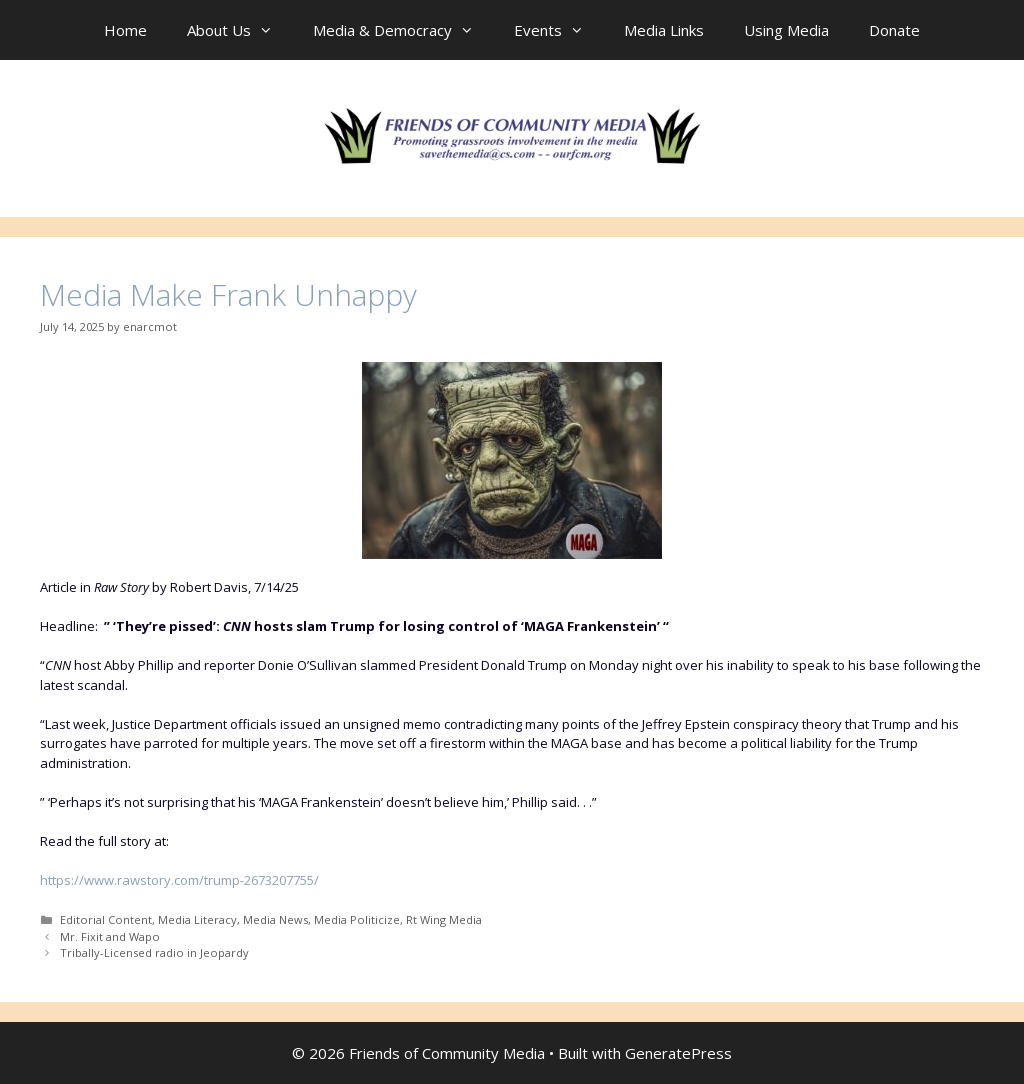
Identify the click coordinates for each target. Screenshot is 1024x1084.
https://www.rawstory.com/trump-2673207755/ (179, 880)
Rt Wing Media (444, 919)
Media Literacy (197, 919)
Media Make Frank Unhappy (228, 294)
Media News (275, 919)
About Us (240, 30)
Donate (894, 30)
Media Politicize (357, 919)
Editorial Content (106, 919)
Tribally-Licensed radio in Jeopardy (154, 952)
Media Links (664, 30)
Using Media (786, 30)
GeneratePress (678, 1053)
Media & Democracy (403, 30)
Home (125, 30)
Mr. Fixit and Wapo (110, 936)
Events (559, 30)
